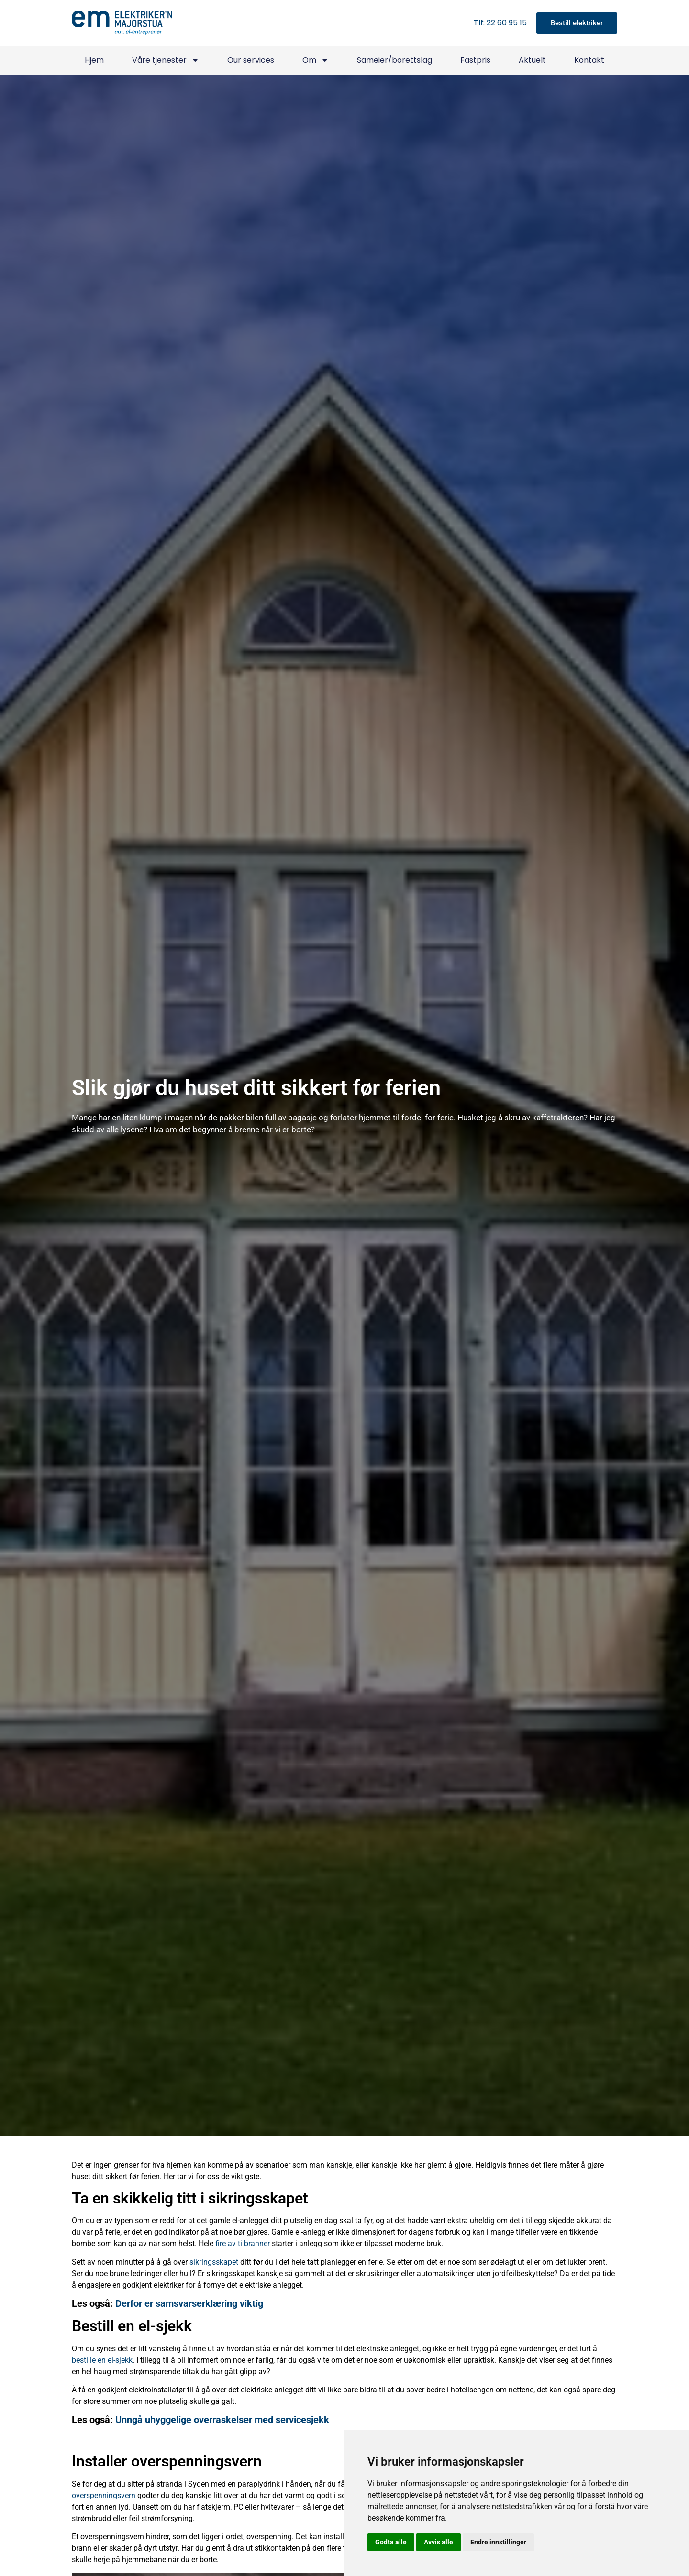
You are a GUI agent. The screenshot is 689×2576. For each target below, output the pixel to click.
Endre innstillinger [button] (498, 2542)
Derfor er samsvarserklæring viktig (189, 2303)
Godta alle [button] (391, 2542)
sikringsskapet (213, 2262)
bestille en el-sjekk (102, 2360)
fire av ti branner (242, 2243)
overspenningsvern (103, 2495)
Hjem (94, 60)
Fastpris (475, 60)
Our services (250, 60)
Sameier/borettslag (394, 60)
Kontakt (589, 60)
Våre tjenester (165, 60)
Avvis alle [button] (438, 2542)
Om (315, 60)
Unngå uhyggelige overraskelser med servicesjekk (222, 2419)
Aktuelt (532, 60)
